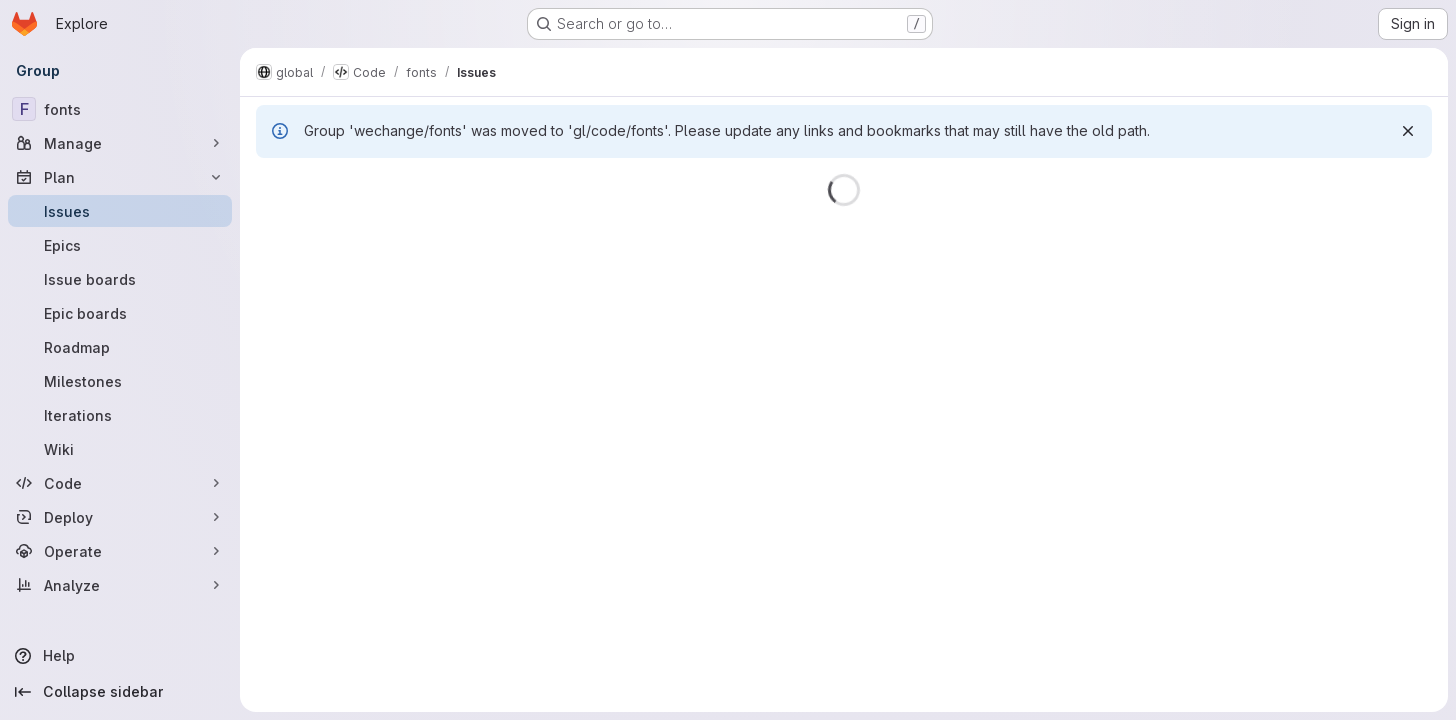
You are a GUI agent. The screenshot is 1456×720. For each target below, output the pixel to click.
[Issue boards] (120, 279)
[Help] (120, 656)
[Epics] (120, 245)
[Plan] (120, 177)
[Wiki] (120, 449)
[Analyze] (120, 585)
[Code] (120, 483)
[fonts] (120, 109)
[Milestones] (120, 381)
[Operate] (120, 551)
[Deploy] (120, 517)
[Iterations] (120, 415)
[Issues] (120, 211)
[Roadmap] (120, 347)
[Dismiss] (1408, 131)
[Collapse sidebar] (120, 692)
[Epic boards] (120, 313)
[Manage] (120, 143)
